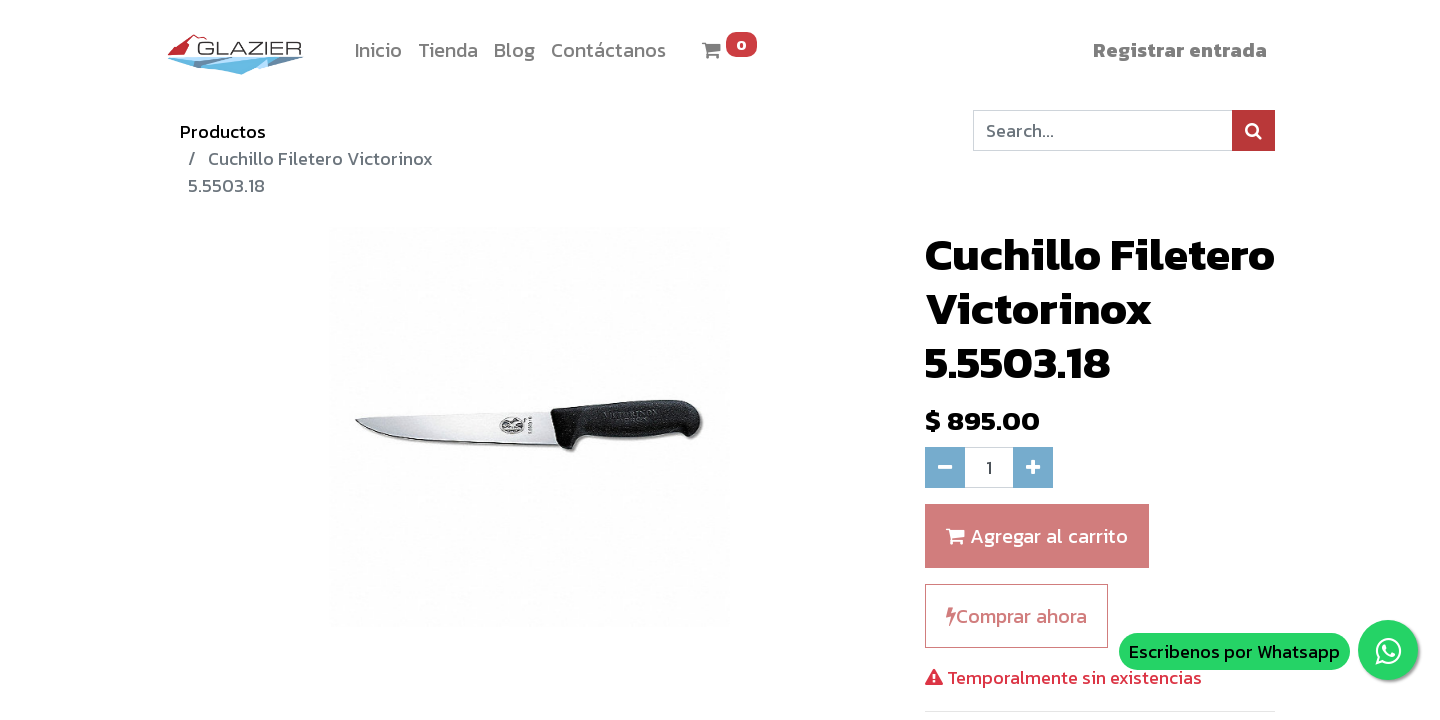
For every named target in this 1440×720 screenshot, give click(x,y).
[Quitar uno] (945, 467)
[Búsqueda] (1253, 130)
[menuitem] (378, 50)
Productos (223, 131)
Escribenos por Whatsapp (1234, 651)
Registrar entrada (1180, 50)
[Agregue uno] (1033, 467)
